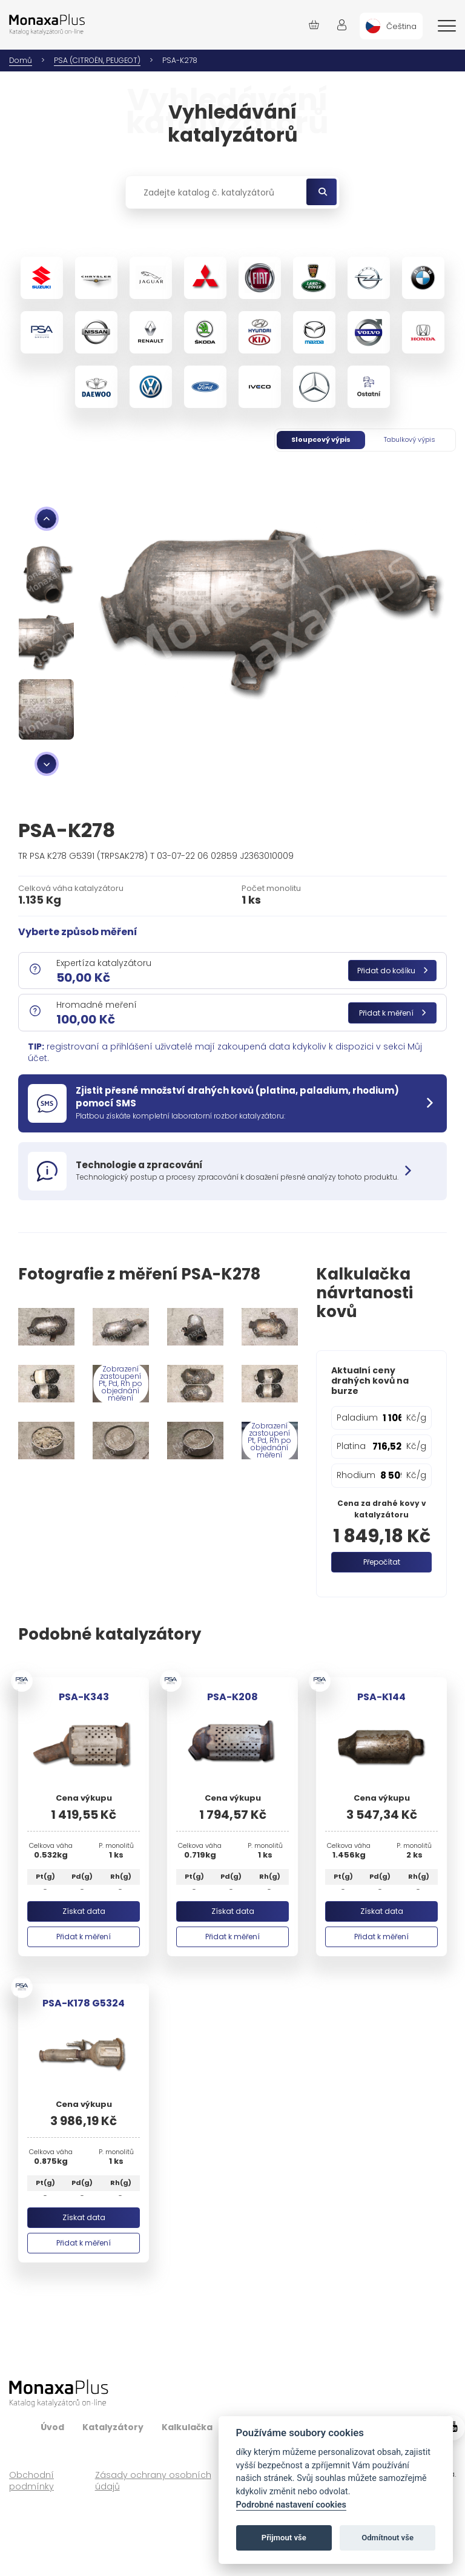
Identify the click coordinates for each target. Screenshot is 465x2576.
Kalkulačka (187, 2427)
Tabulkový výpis (409, 439)
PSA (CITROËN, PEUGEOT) (97, 60)
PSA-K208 (232, 1697)
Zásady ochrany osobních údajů (153, 2481)
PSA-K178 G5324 (83, 2003)
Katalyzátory (112, 2427)
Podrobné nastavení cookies (291, 2505)
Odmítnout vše (387, 2537)
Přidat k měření (392, 1013)
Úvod (52, 2427)
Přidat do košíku (392, 970)
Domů (20, 60)
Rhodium (356, 1475)
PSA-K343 (84, 1697)
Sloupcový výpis (321, 439)
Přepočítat (381, 1562)
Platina (351, 1446)
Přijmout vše (284, 2537)
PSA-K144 (381, 1697)
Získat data (83, 1911)
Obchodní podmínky (31, 2481)
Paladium (357, 1417)
